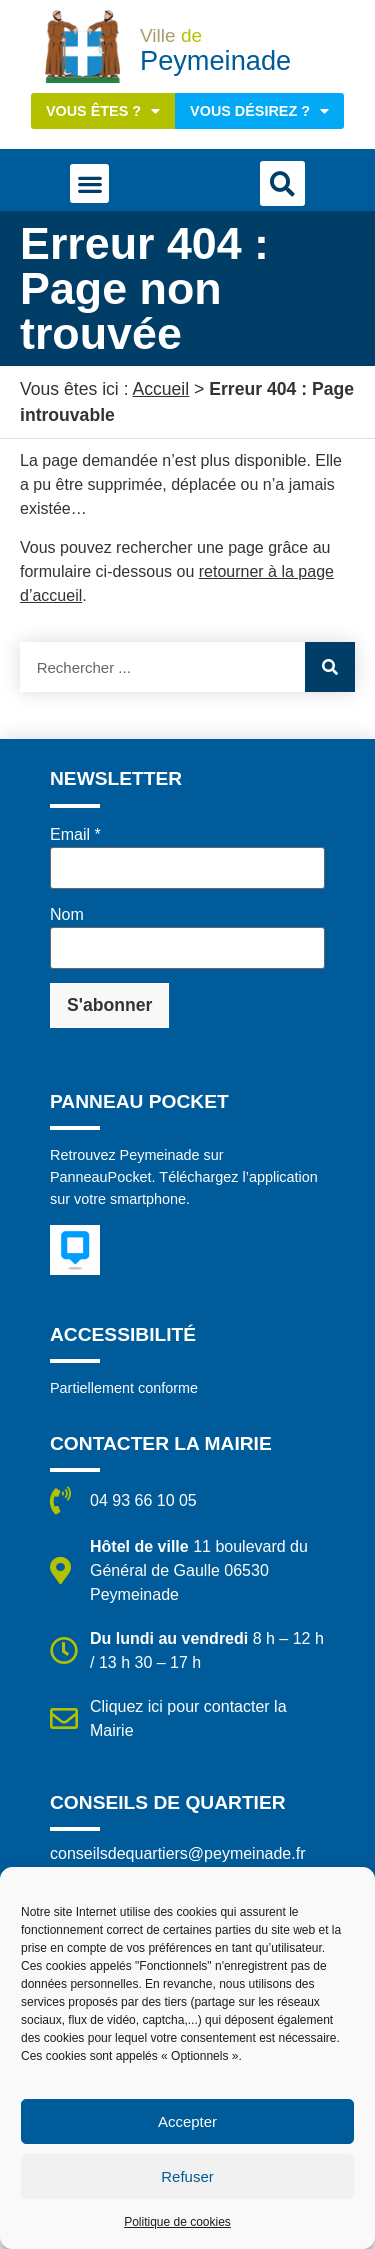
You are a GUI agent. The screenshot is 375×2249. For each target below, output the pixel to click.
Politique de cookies (177, 2222)
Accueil (160, 389)
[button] (89, 183)
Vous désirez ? (259, 111)
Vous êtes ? (103, 111)
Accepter (187, 2121)
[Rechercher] (330, 667)
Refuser (187, 2176)
